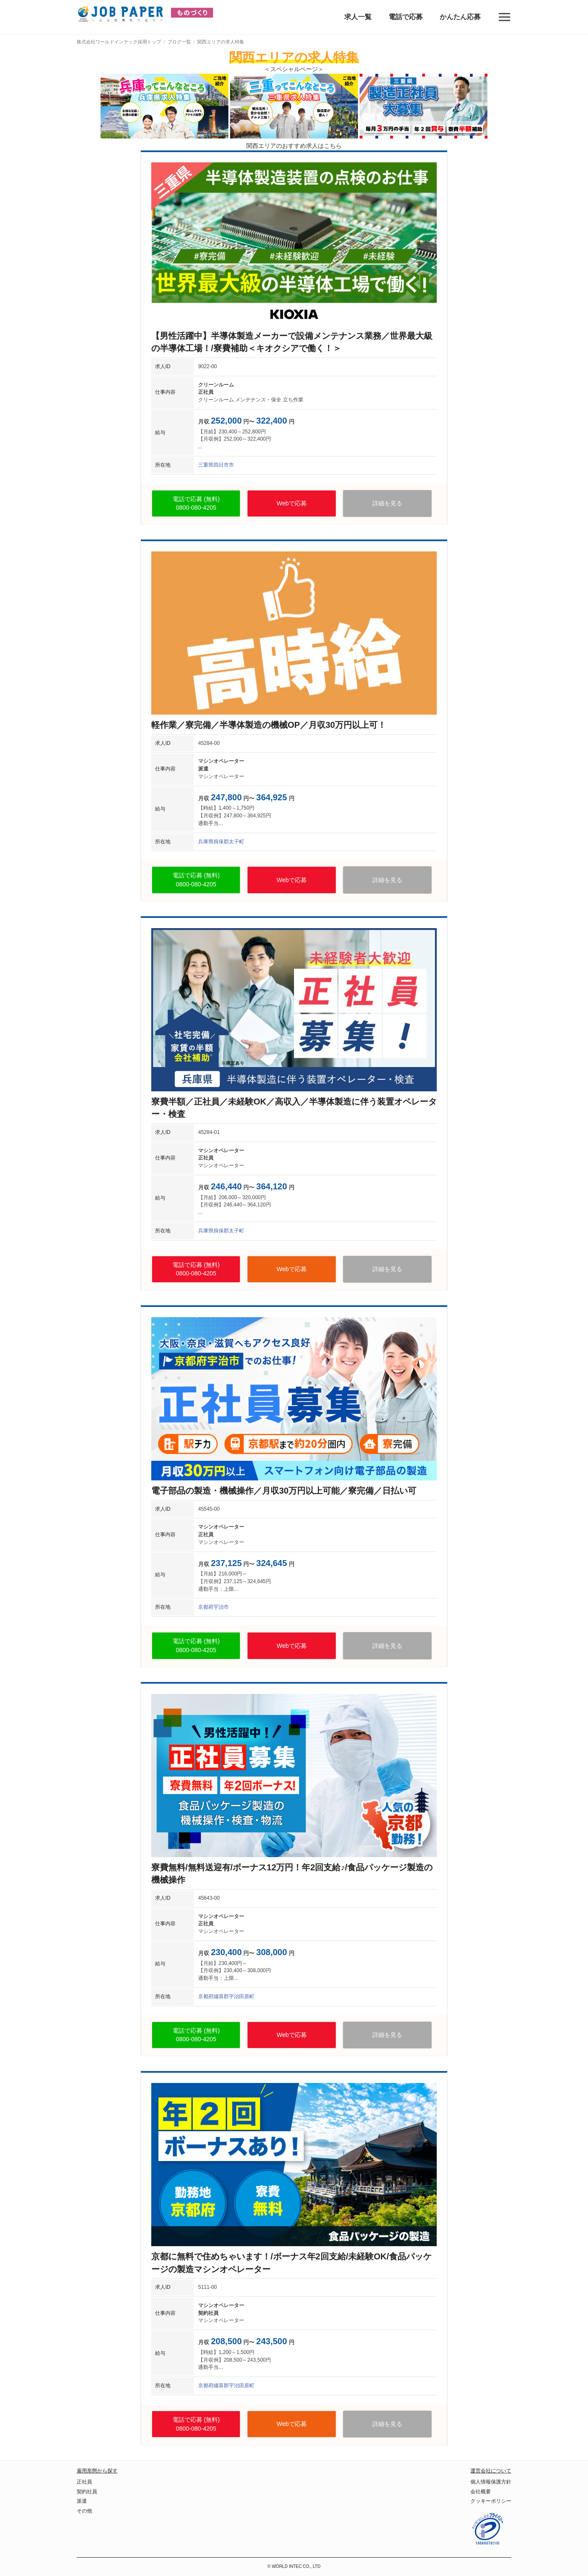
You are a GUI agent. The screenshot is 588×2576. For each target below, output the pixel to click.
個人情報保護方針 (490, 2482)
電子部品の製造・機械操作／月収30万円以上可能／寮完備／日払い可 (283, 1490)
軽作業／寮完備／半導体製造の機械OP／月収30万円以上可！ (268, 725)
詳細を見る (387, 503)
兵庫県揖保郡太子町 (221, 842)
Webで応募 (292, 503)
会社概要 (480, 2492)
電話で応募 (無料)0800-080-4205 (196, 503)
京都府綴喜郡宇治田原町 (226, 1996)
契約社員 (87, 2492)
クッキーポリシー (490, 2501)
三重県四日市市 (216, 465)
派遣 (82, 2501)
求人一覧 (358, 16)
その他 (84, 2511)
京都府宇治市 (213, 1607)
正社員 (84, 2482)
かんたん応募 (460, 16)
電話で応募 (406, 16)
